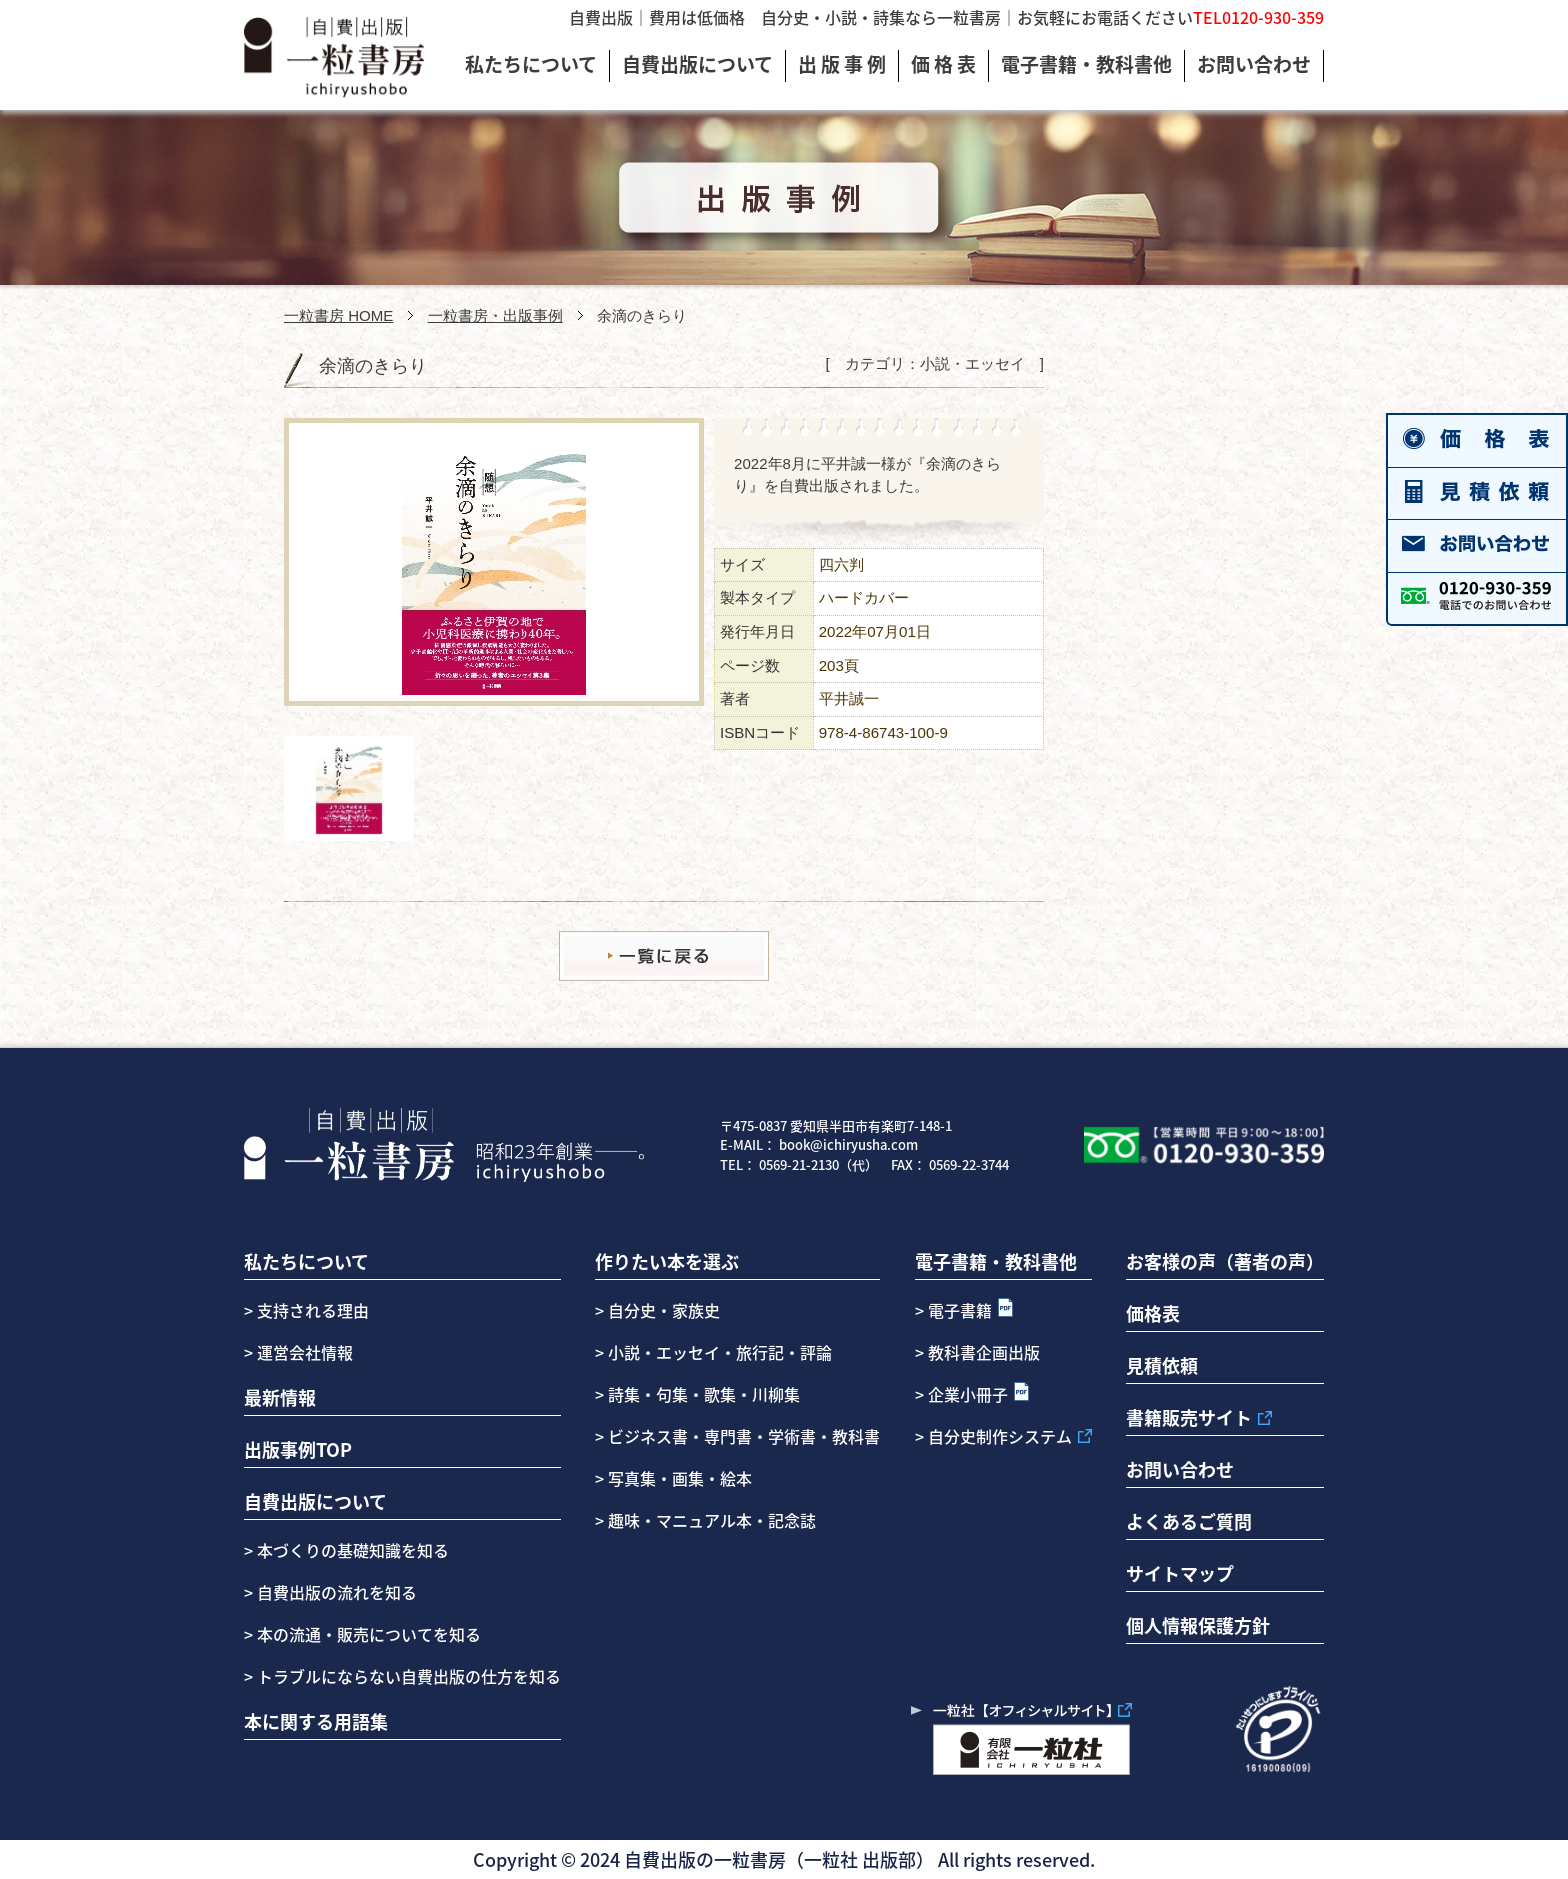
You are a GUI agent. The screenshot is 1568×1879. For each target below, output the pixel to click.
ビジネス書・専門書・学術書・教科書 (744, 1436)
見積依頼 (1162, 1365)
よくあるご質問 (1189, 1521)
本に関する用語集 (316, 1721)
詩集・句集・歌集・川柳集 (704, 1394)
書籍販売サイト (1189, 1417)
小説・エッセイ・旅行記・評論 (720, 1352)
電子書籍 (960, 1310)
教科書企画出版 (984, 1352)
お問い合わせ (1180, 1469)
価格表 (1153, 1313)
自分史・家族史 (664, 1310)
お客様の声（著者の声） (1225, 1261)
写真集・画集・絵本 (680, 1478)
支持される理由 (313, 1310)
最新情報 (280, 1397)
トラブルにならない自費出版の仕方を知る (407, 1676)
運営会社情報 (305, 1352)
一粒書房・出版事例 (495, 315)
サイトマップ (1180, 1573)
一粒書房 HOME (338, 315)
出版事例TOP (298, 1449)
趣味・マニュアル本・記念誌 (712, 1520)
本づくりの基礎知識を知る (351, 1550)
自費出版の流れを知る (335, 1592)
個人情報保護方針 (1198, 1625)
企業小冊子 (968, 1394)
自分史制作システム (1000, 1436)
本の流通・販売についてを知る (367, 1634)
